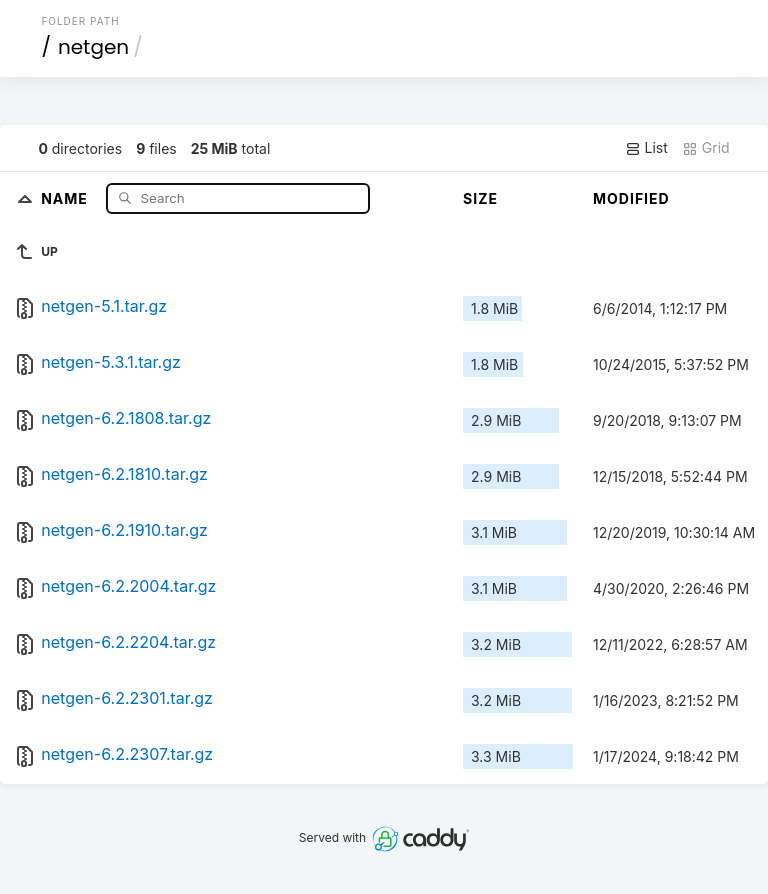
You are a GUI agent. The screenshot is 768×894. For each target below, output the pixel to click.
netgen (93, 47)
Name (66, 197)
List (646, 148)
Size (480, 198)
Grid (706, 148)
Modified (631, 198)
